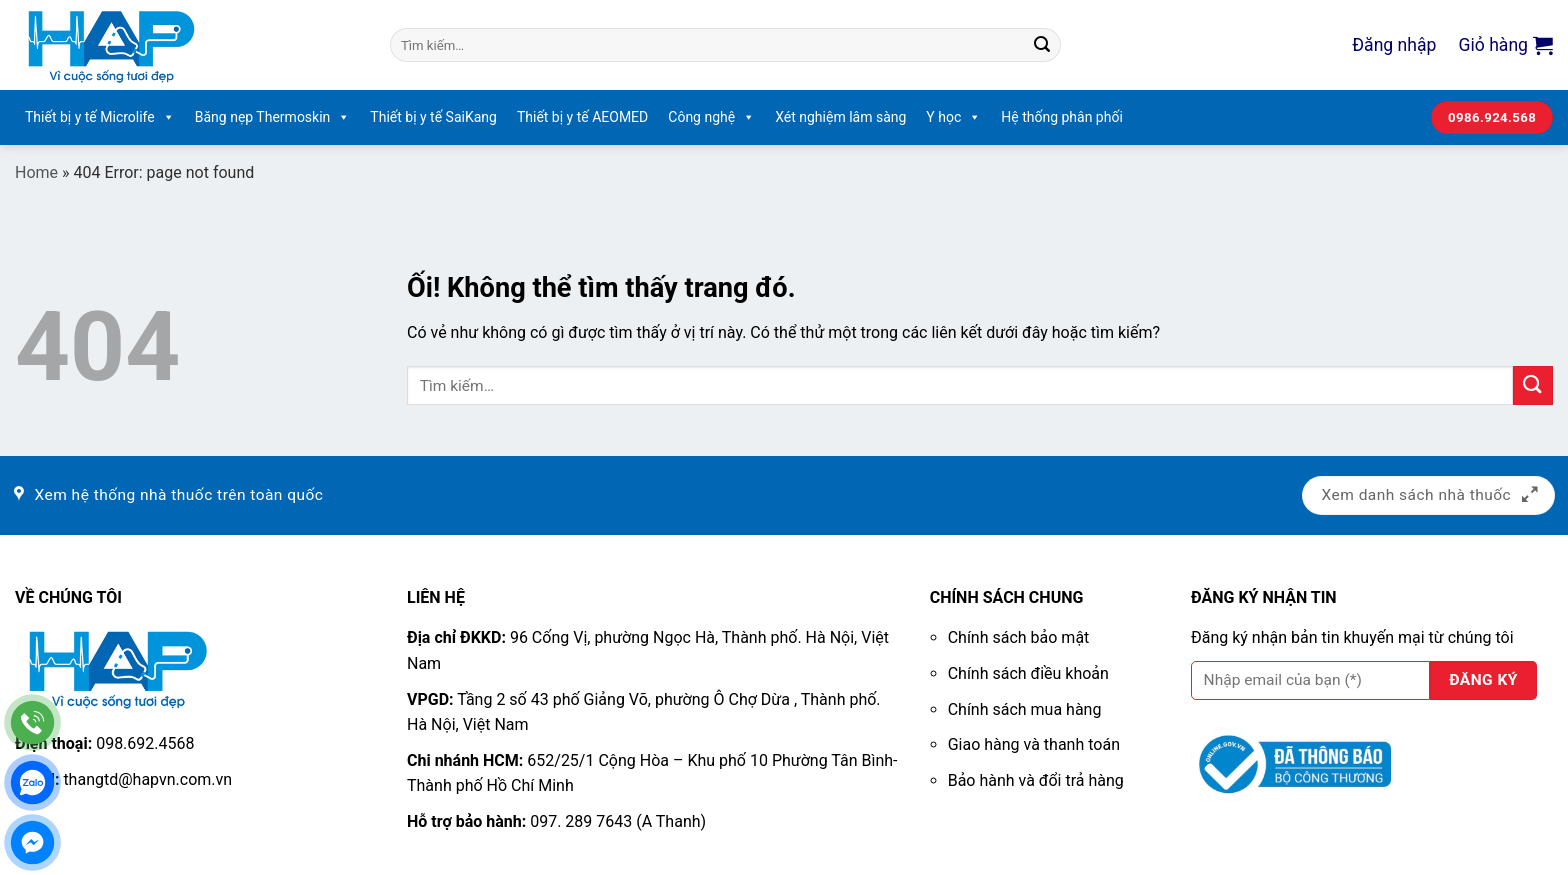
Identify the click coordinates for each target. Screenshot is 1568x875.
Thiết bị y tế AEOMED (582, 117)
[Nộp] (1042, 45)
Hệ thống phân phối (1062, 117)
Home (36, 172)
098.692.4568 (145, 743)
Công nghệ (711, 117)
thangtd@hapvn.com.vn (147, 779)
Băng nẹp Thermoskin (273, 117)
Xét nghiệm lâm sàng (840, 117)
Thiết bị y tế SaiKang (433, 117)
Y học (953, 117)
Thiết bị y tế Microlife (100, 117)
